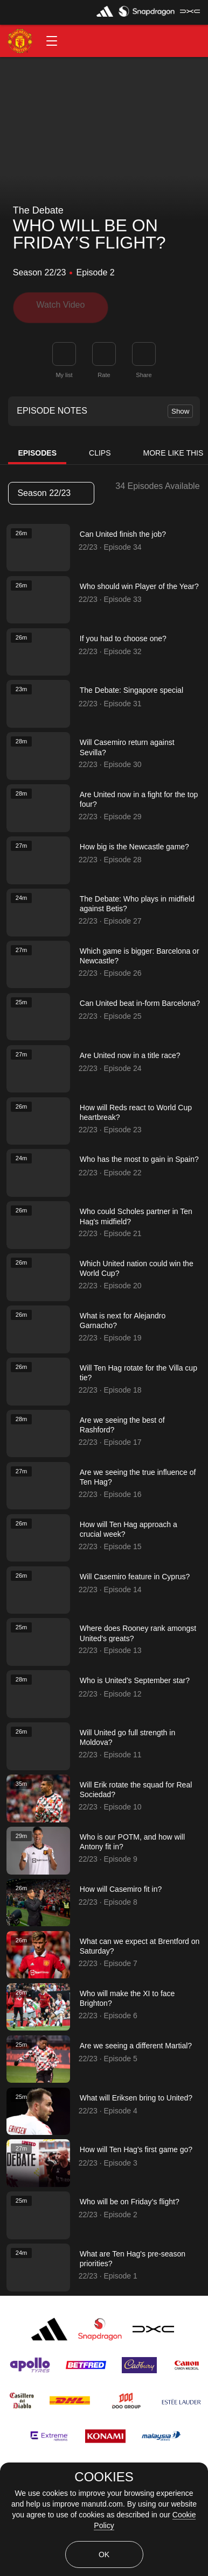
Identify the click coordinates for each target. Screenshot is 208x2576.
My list (64, 370)
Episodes (37, 448)
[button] (52, 41)
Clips (99, 448)
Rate (104, 370)
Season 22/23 (50, 488)
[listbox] (51, 489)
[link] (144, 349)
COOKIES (103, 2477)
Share (143, 370)
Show (180, 407)
